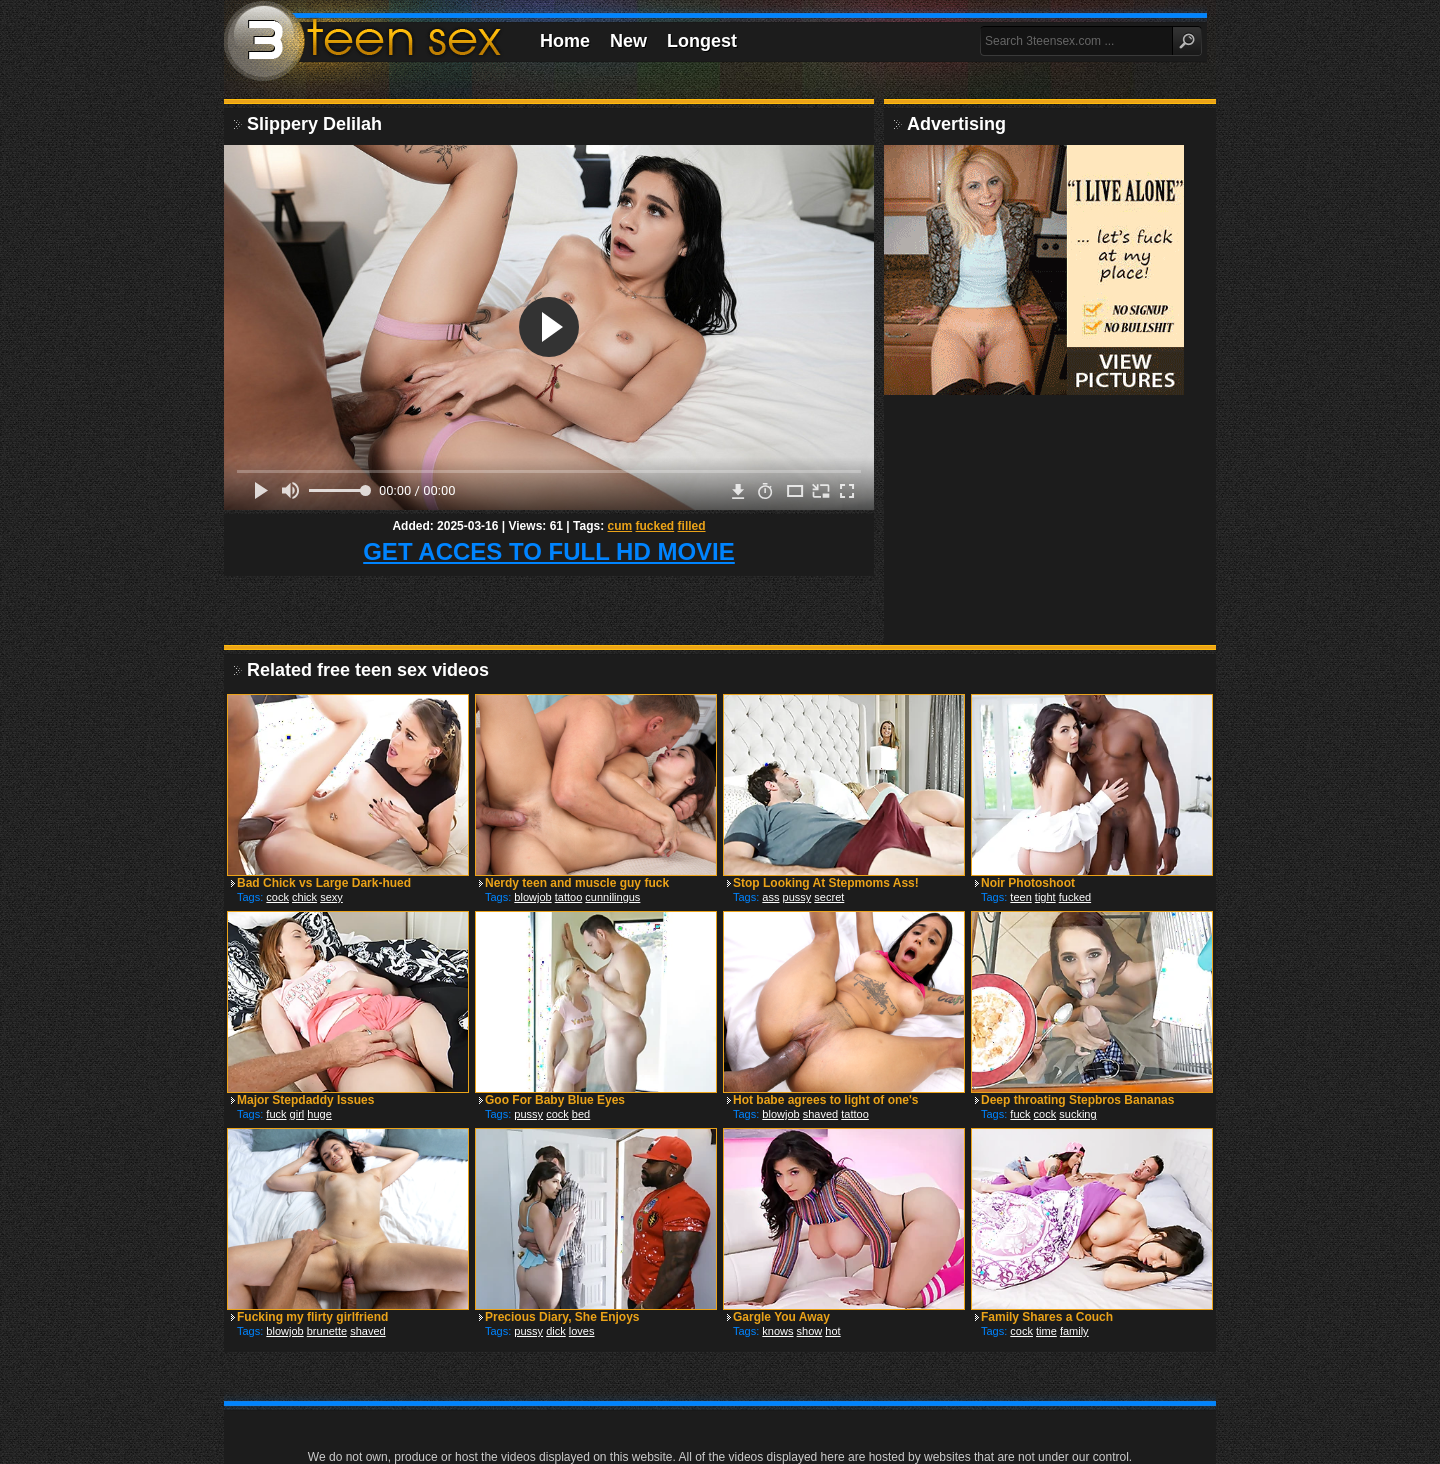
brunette (327, 1331)
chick (304, 897)
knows (777, 1331)
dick (556, 1331)
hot (832, 1331)
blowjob (532, 897)
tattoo (569, 897)
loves (582, 1331)
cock (277, 897)
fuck (276, 1114)
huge (319, 1114)
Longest (702, 41)
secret (829, 897)
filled (692, 526)
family (1074, 1331)
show (810, 1331)
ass (770, 897)
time (1046, 1331)
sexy (331, 897)
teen (1020, 897)
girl (297, 1114)
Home (565, 41)
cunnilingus (612, 897)
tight (1045, 897)
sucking (1077, 1114)
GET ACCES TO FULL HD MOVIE (549, 551)
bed (581, 1114)
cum (619, 526)
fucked (655, 526)
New (628, 41)
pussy (797, 897)
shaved (820, 1114)
